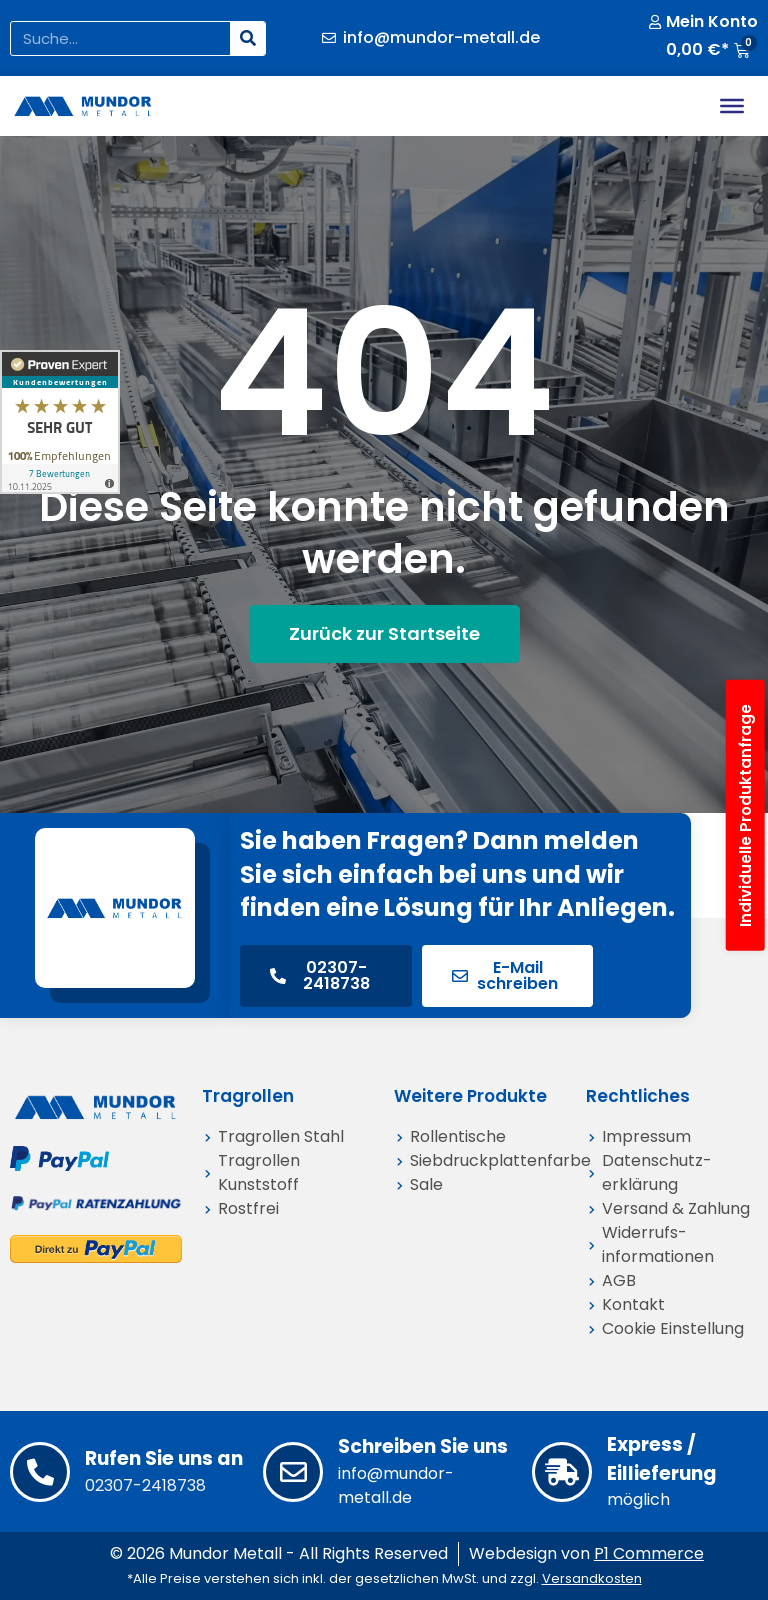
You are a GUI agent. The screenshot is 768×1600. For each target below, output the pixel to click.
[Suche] (247, 38)
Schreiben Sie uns (423, 1446)
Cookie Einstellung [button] (673, 1328)
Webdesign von (586, 1553)
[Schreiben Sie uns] (293, 1472)
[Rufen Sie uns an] (40, 1472)
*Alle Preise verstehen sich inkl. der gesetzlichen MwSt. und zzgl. (384, 1578)
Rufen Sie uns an (164, 1458)
